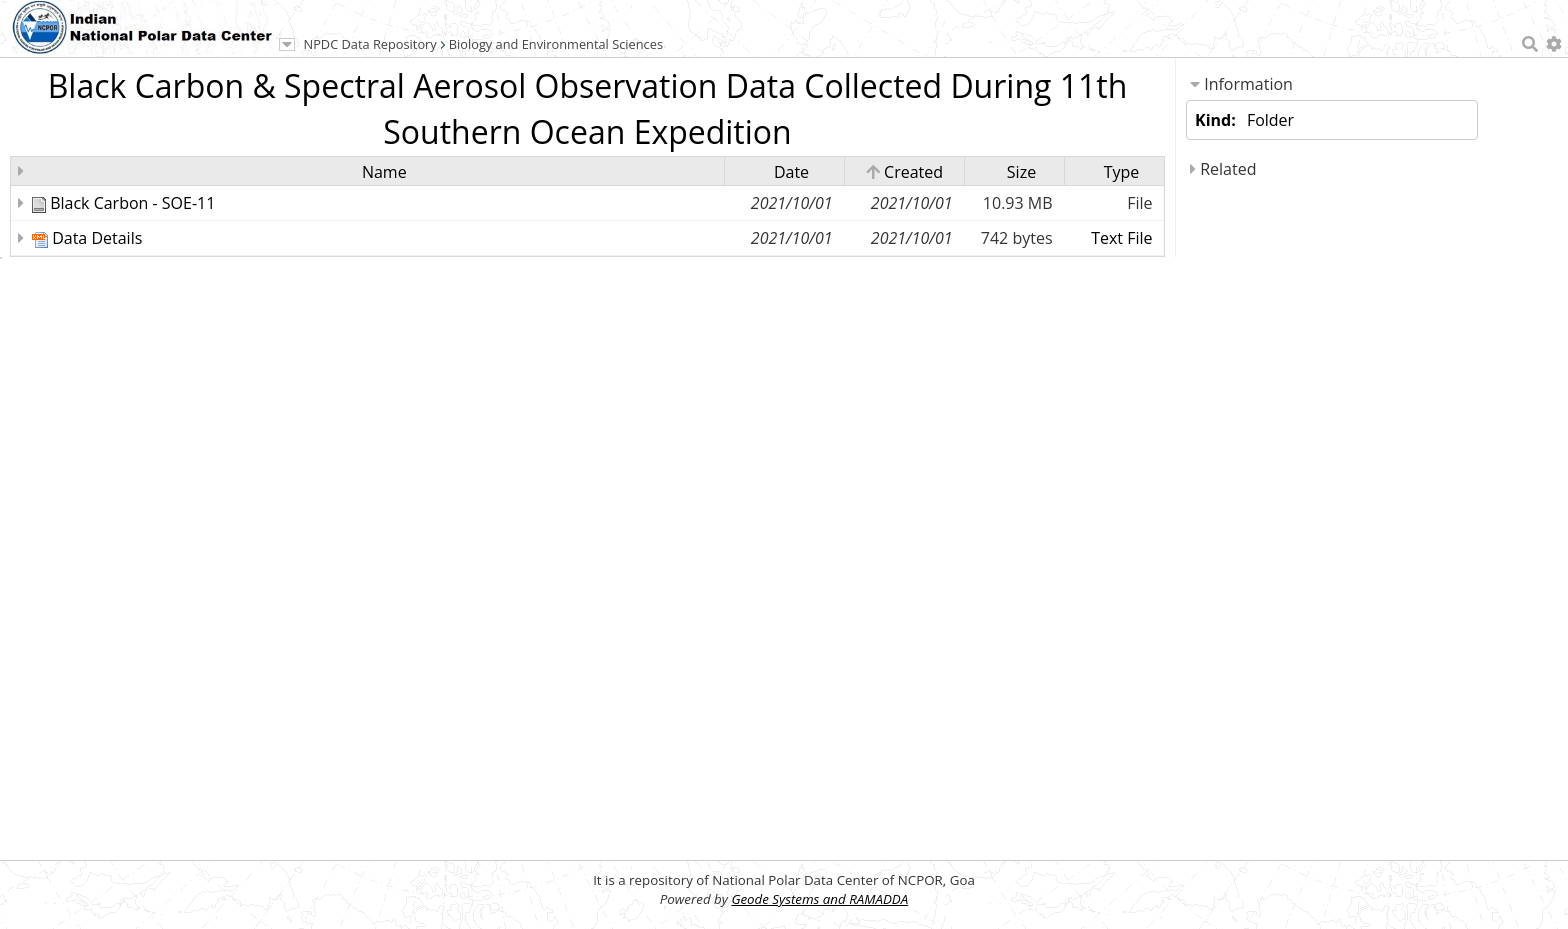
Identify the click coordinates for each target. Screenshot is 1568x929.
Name (384, 172)
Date (791, 172)
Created (904, 172)
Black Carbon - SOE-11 (132, 203)
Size (1021, 172)
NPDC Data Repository (370, 44)
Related (1223, 169)
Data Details (97, 238)
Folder (1270, 120)
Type (1122, 172)
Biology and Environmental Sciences (556, 44)
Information (1241, 84)
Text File (1121, 238)
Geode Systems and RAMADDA (819, 899)
